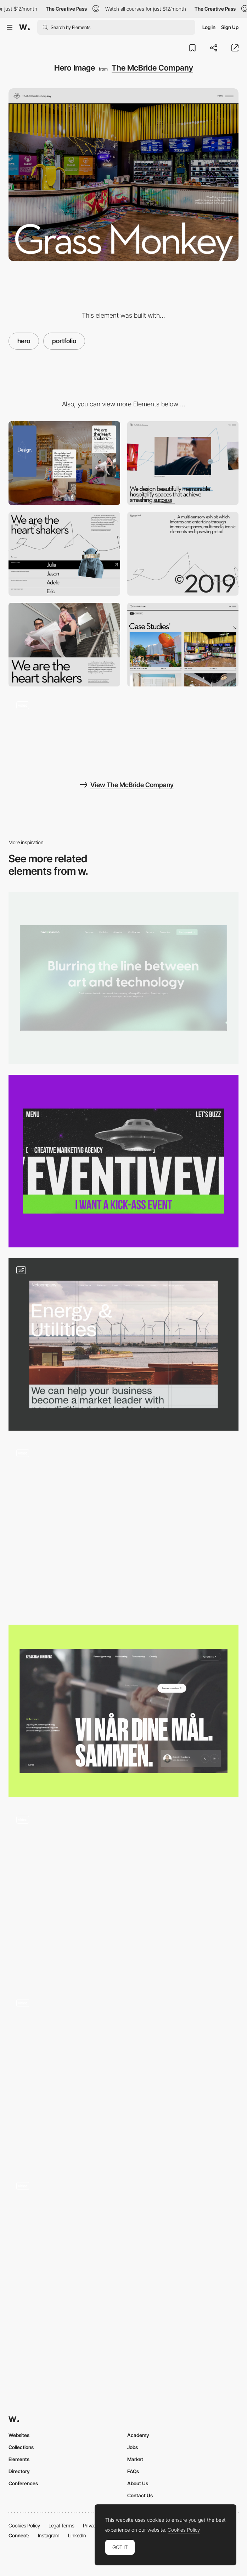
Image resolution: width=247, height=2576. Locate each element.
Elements (19, 2459)
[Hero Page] (123, 1161)
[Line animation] (183, 554)
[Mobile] (64, 463)
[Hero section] (123, 978)
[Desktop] (183, 463)
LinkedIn (77, 2535)
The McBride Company (152, 68)
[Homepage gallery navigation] (64, 731)
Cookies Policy (24, 2525)
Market (135, 2459)
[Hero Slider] (123, 1527)
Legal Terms (61, 2525)
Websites (19, 2435)
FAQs (133, 2471)
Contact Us (140, 2495)
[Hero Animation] (123, 2077)
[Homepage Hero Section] (123, 2260)
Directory (19, 2471)
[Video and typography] (64, 644)
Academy (138, 2435)
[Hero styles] (123, 1344)
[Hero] (123, 1711)
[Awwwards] (24, 27)
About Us (137, 2483)
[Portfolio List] (183, 644)
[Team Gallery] (64, 554)
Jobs (132, 2447)
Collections (21, 2447)
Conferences (23, 2483)
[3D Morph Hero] (123, 1894)
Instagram (49, 2535)
